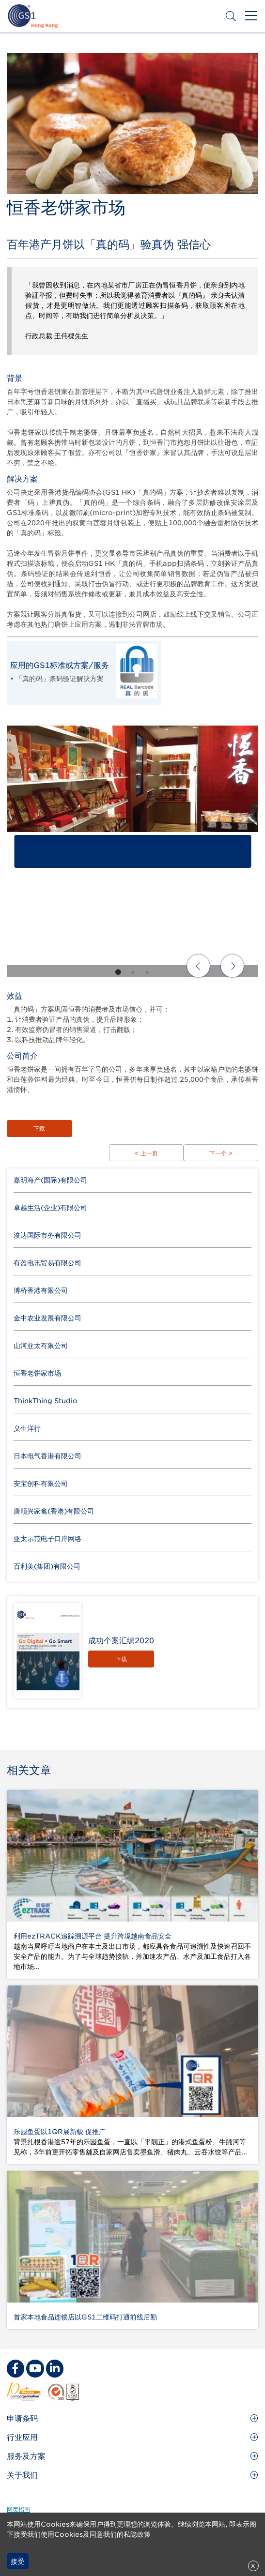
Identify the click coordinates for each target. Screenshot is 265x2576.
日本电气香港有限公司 (47, 1456)
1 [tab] (118, 972)
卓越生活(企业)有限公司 (50, 1208)
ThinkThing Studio (46, 1401)
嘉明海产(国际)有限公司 (50, 1180)
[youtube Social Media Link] (35, 2368)
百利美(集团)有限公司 (47, 1566)
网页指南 (18, 2509)
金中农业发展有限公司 (47, 1318)
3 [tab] (147, 972)
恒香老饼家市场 (37, 1373)
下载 (39, 1128)
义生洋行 (27, 1428)
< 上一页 (146, 1153)
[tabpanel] (132, 851)
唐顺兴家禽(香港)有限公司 (54, 1511)
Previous (198, 966)
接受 (17, 2561)
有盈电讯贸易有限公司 (47, 1263)
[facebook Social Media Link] (15, 2368)
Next (232, 966)
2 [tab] (133, 972)
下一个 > (221, 1153)
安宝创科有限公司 (41, 1483)
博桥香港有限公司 (41, 1290)
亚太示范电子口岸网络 (47, 1539)
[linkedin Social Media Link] (54, 2368)
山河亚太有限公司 (41, 1345)
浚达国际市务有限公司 (47, 1235)
